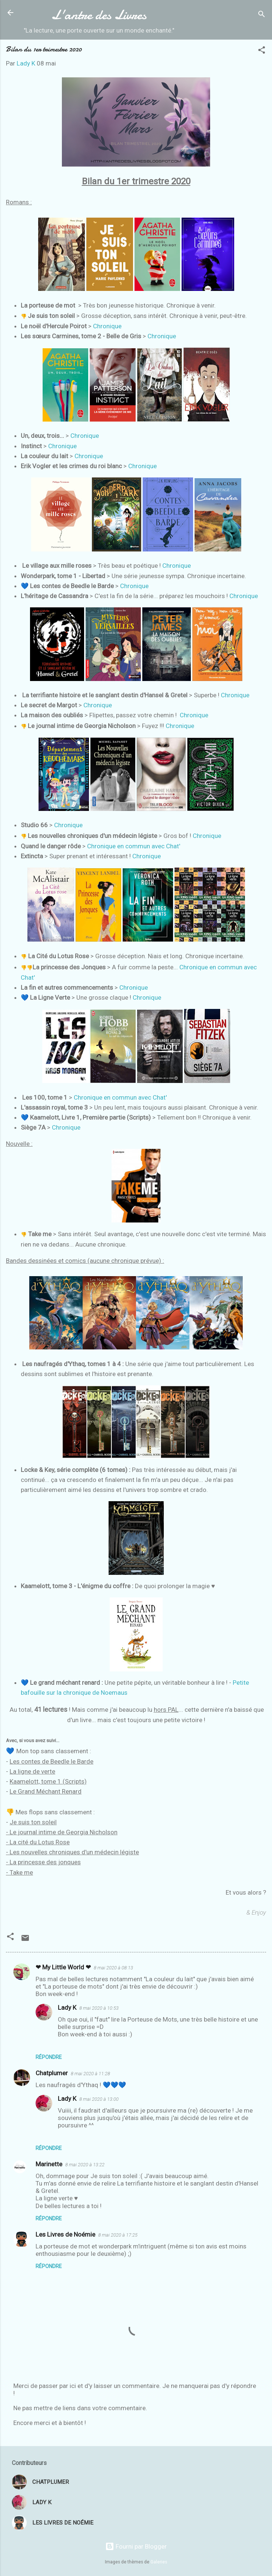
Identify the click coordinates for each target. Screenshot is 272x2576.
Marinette (49, 2164)
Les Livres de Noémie (65, 2234)
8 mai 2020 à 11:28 (90, 2073)
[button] (261, 51)
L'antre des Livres (99, 14)
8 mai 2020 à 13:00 (99, 2099)
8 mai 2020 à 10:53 (99, 2008)
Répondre (49, 2057)
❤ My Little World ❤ (63, 1967)
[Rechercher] (261, 15)
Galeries (158, 2562)
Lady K (67, 2007)
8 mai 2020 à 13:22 (85, 2164)
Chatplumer (52, 2073)
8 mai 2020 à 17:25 (117, 2235)
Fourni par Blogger (136, 2546)
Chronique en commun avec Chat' (133, 846)
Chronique (107, 326)
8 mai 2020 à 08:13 (113, 1967)
